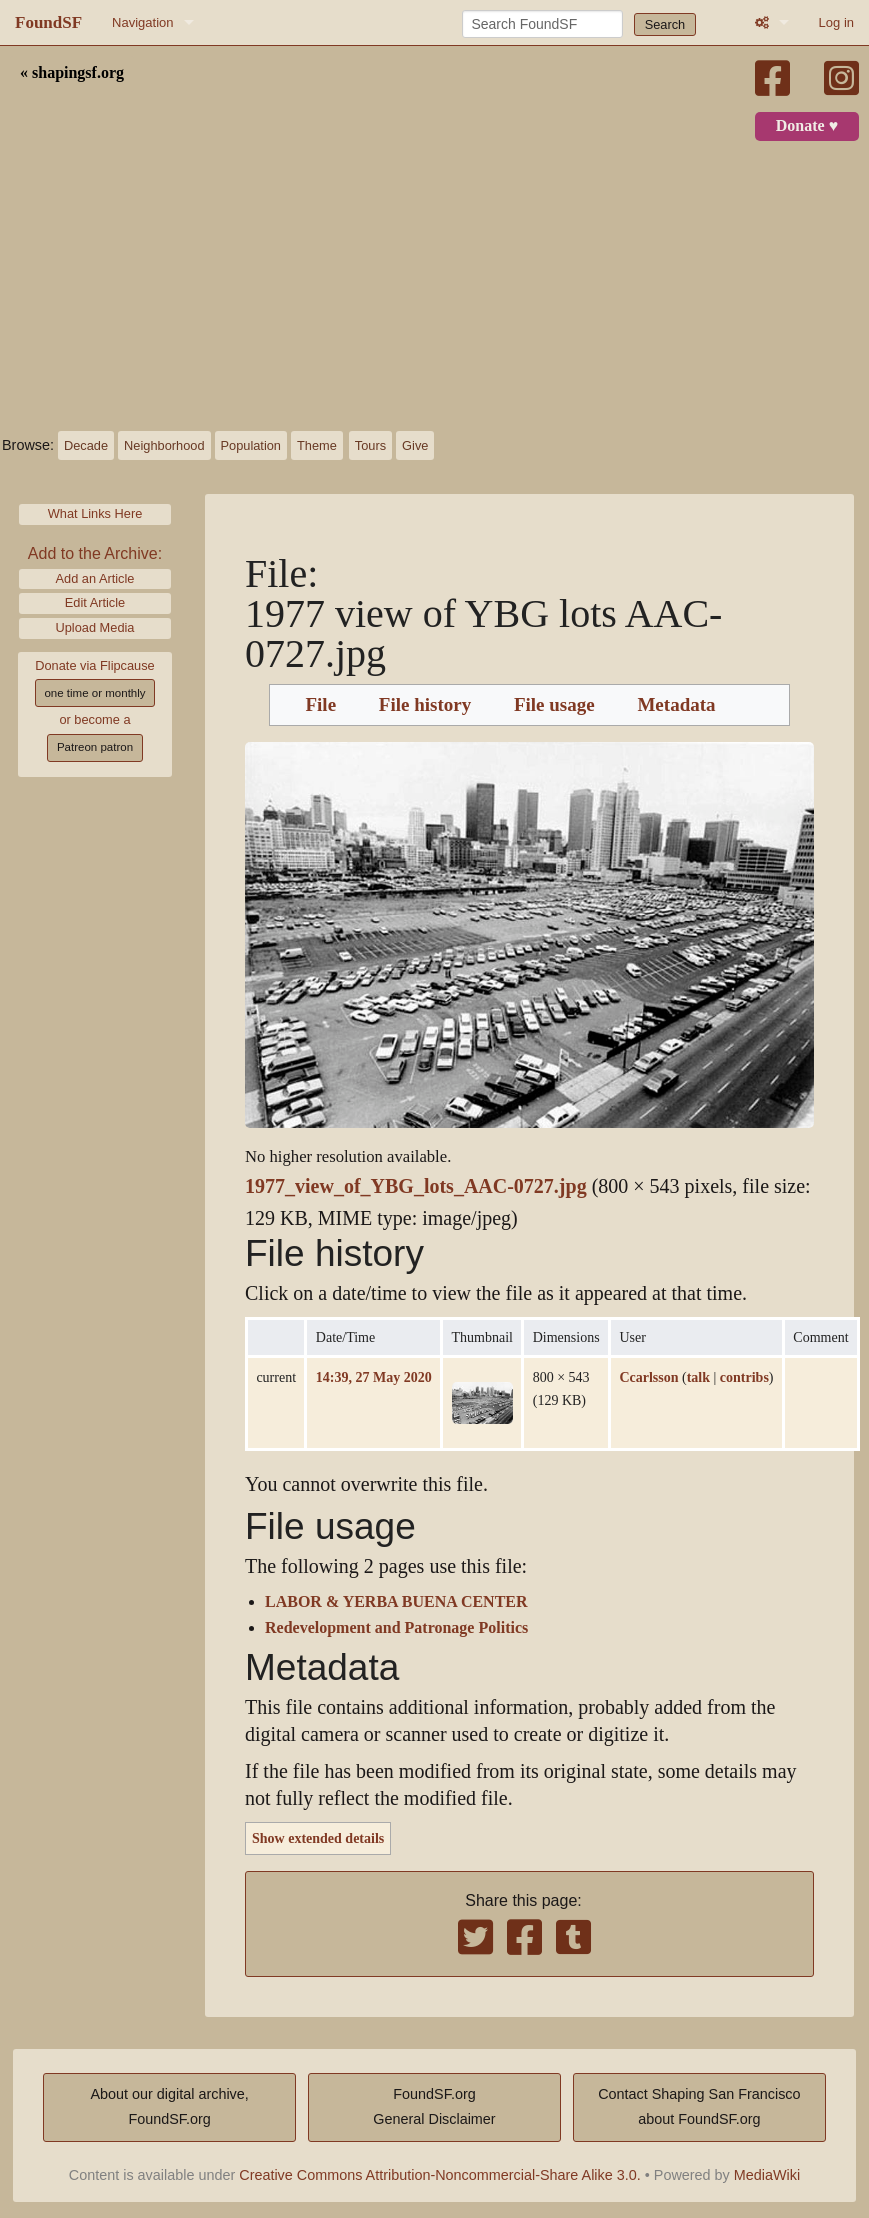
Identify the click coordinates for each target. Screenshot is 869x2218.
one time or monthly (94, 693)
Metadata (676, 705)
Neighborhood (164, 445)
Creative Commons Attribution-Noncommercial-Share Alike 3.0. (440, 2175)
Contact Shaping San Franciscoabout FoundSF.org (699, 2107)
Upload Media (95, 627)
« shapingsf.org (72, 73)
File (320, 705)
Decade (86, 445)
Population (251, 445)
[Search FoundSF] (542, 24)
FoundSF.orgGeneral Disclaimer (434, 2107)
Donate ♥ (807, 126)
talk (698, 1377)
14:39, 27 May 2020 (374, 1377)
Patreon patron (95, 747)
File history (425, 705)
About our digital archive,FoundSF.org (169, 2107)
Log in (836, 22)
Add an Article (95, 578)
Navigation (142, 22)
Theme (317, 445)
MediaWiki (767, 2175)
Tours (370, 445)
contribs (744, 1377)
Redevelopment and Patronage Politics (396, 1628)
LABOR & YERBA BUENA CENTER (396, 1602)
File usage (554, 705)
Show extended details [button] (318, 1838)
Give (415, 445)
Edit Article (95, 602)
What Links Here (95, 513)
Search (665, 24)
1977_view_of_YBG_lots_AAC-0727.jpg (416, 1186)
